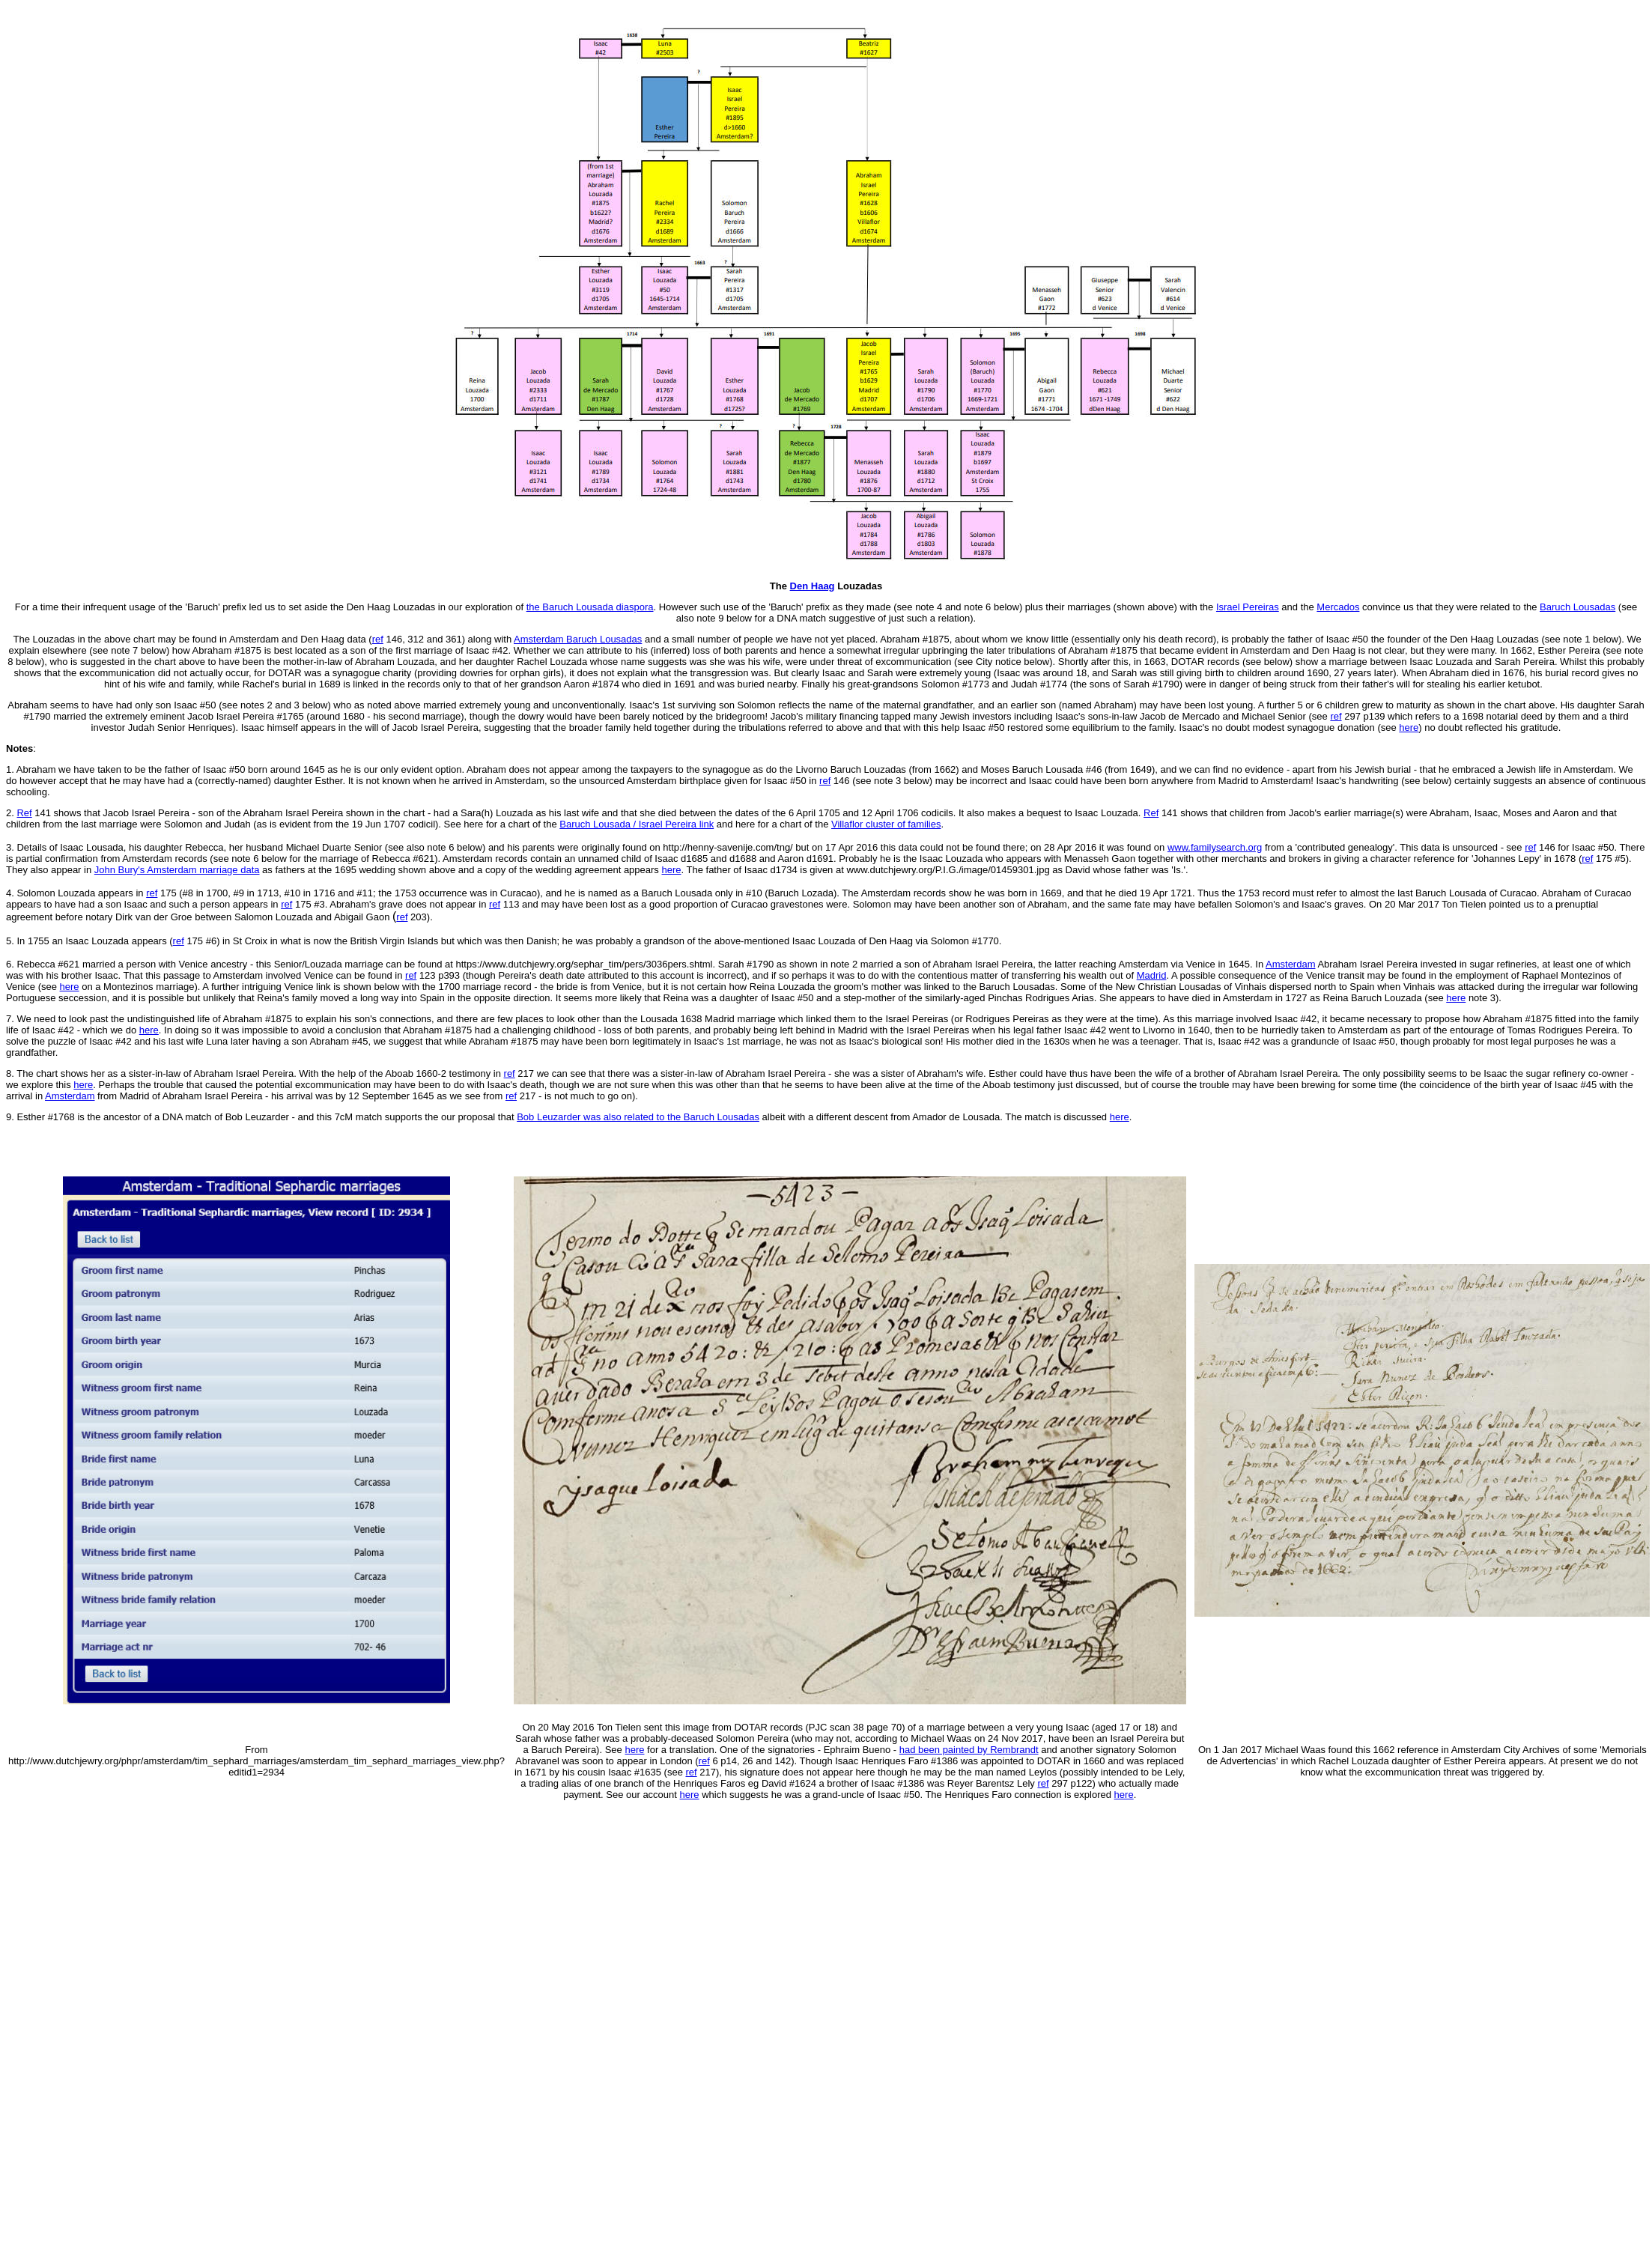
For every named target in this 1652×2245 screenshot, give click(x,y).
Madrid (1152, 975)
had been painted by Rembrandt (969, 1749)
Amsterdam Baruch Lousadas (578, 639)
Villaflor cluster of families (886, 824)
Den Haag (812, 586)
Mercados (1338, 607)
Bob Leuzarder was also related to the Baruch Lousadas (638, 1116)
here (1408, 727)
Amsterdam (1290, 964)
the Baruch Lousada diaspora (590, 607)
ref (704, 1760)
